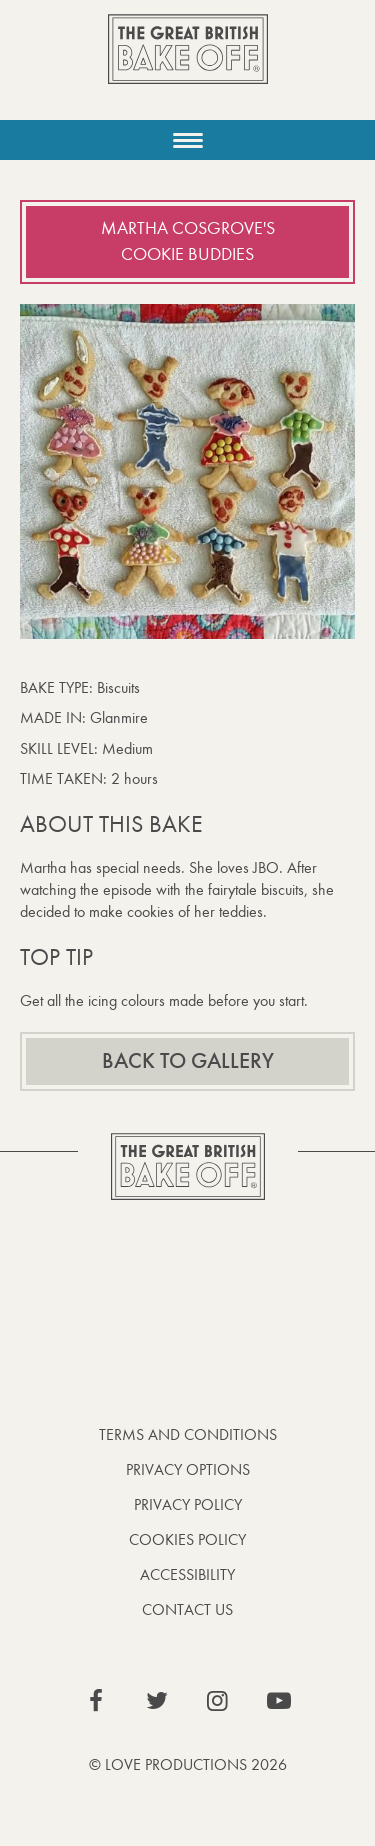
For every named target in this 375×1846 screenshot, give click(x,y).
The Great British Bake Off (188, 66)
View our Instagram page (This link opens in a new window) (218, 1701)
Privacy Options (188, 1469)
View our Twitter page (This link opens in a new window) (157, 1701)
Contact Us (187, 1609)
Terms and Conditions (188, 1434)
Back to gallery (188, 1061)
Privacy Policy (188, 1504)
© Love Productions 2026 (188, 1764)
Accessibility (187, 1574)
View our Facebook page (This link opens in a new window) (96, 1701)
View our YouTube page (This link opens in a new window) (279, 1701)
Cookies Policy (187, 1539)
